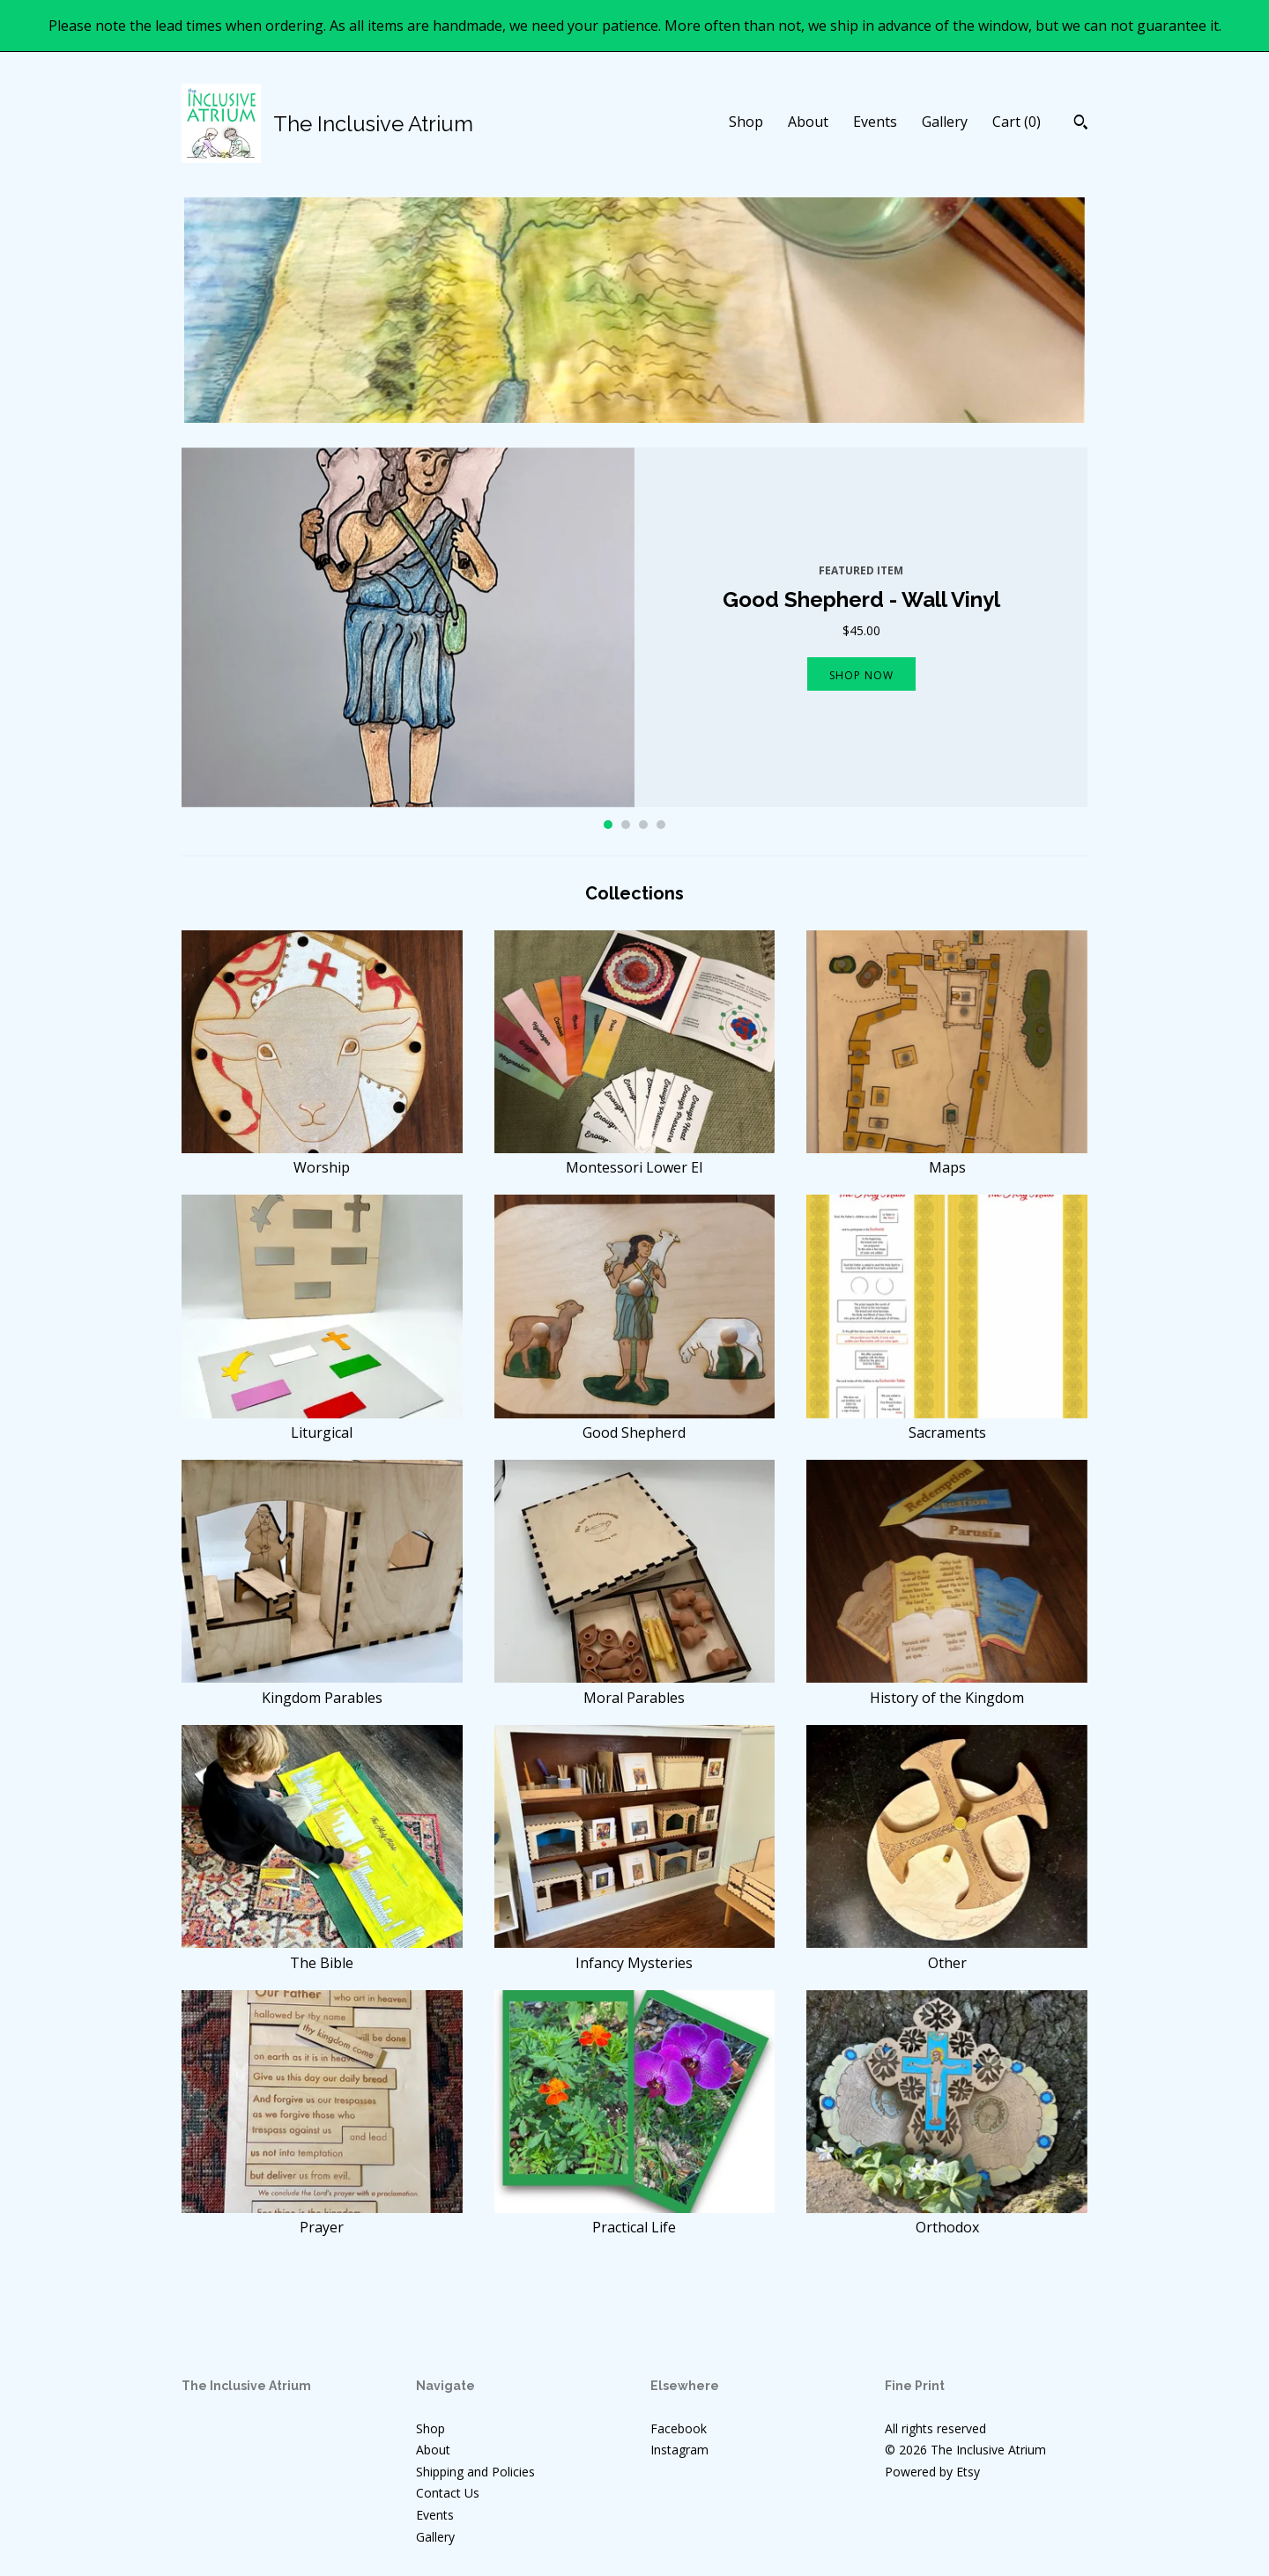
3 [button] (643, 824)
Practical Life (635, 2217)
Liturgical (322, 1422)
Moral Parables (635, 1687)
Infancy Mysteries (635, 1952)
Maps (946, 1157)
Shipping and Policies (475, 2471)
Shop (746, 121)
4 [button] (661, 824)
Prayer (322, 2217)
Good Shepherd (635, 1422)
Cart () (1016, 121)
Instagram (679, 2449)
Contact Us (447, 2492)
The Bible (322, 1952)
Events (875, 121)
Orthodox (946, 2217)
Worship (322, 1157)
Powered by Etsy (932, 2471)
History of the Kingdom (946, 1687)
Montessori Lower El (635, 1157)
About (808, 121)
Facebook (678, 2428)
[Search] (1080, 124)
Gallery (945, 121)
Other (946, 1952)
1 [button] (608, 824)
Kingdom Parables (322, 1687)
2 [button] (625, 824)
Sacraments (946, 1422)
